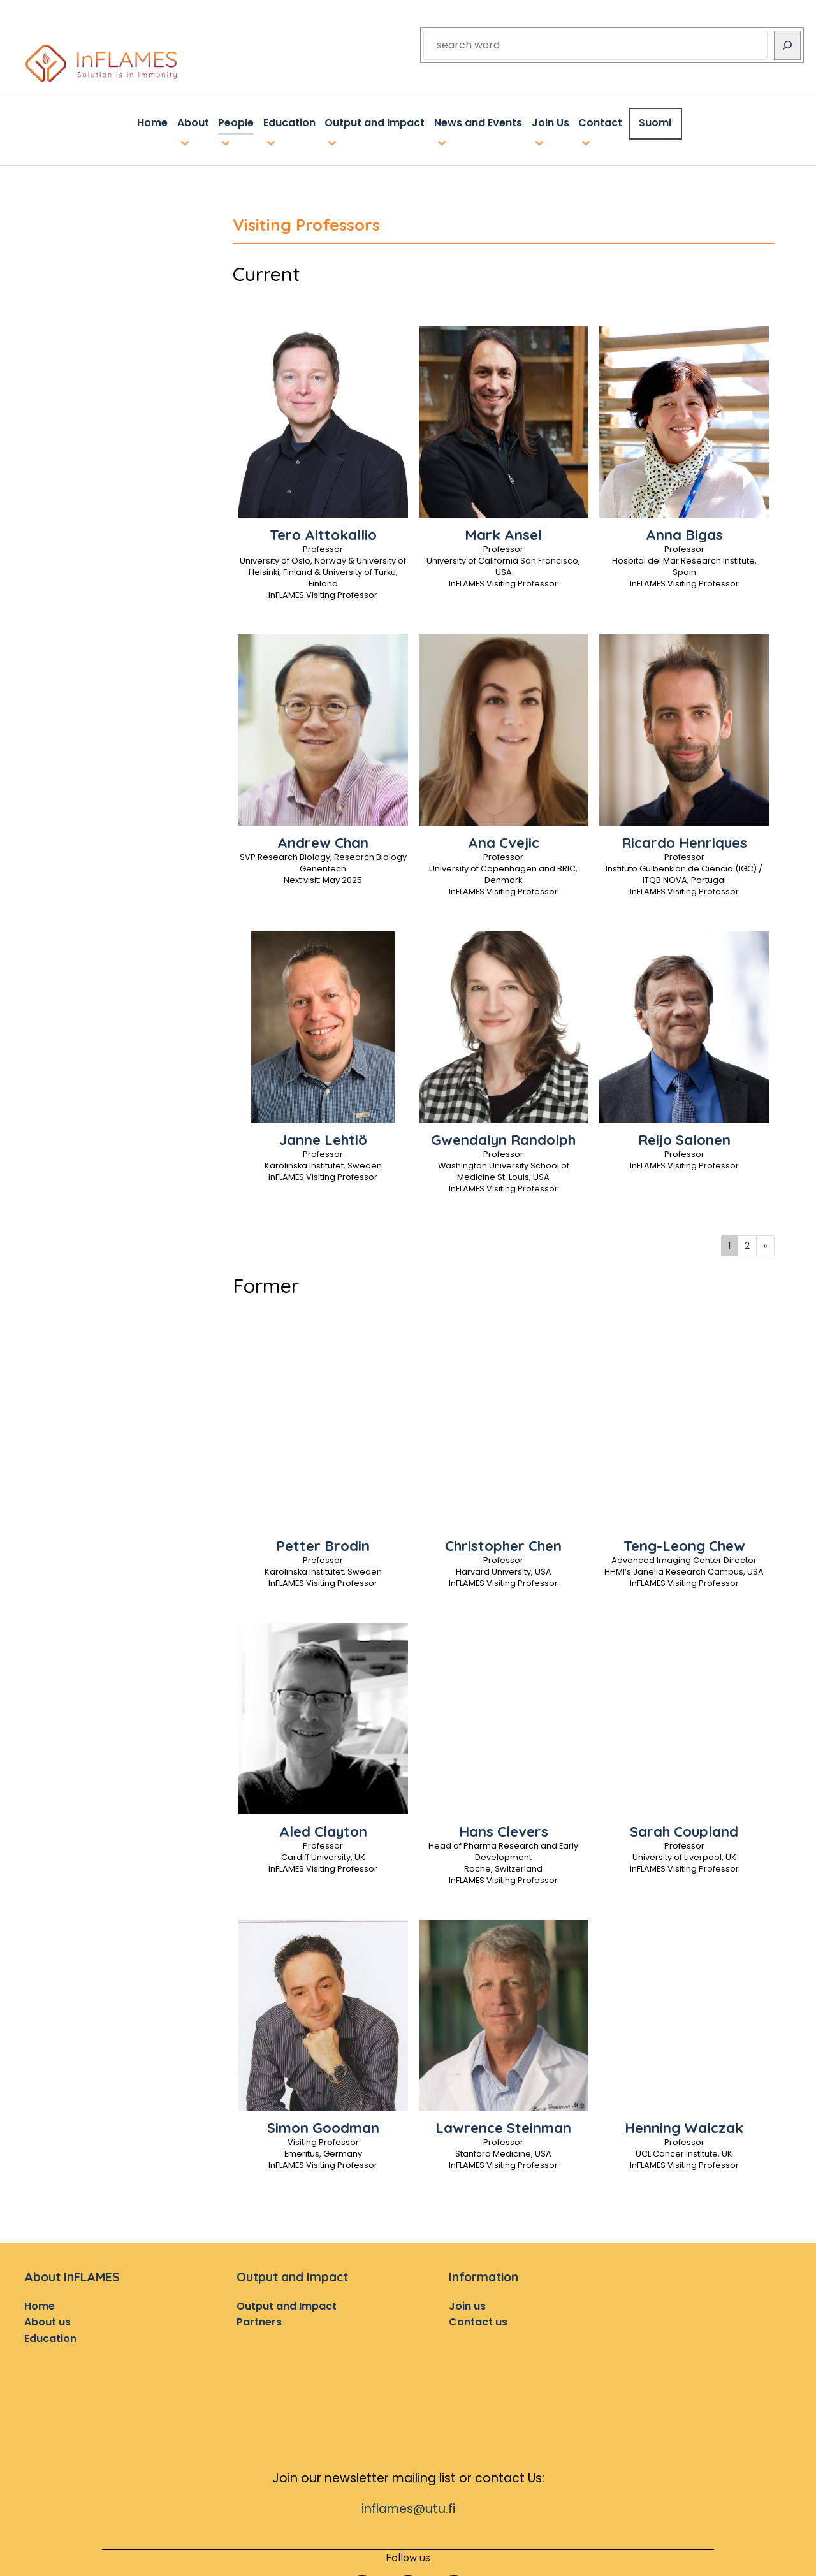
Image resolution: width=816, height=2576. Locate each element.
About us (47, 2319)
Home (39, 2303)
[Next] (765, 1242)
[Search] (787, 45)
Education (50, 2336)
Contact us (478, 2319)
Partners (259, 2319)
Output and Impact (287, 2303)
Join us (467, 2303)
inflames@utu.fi (408, 2506)
